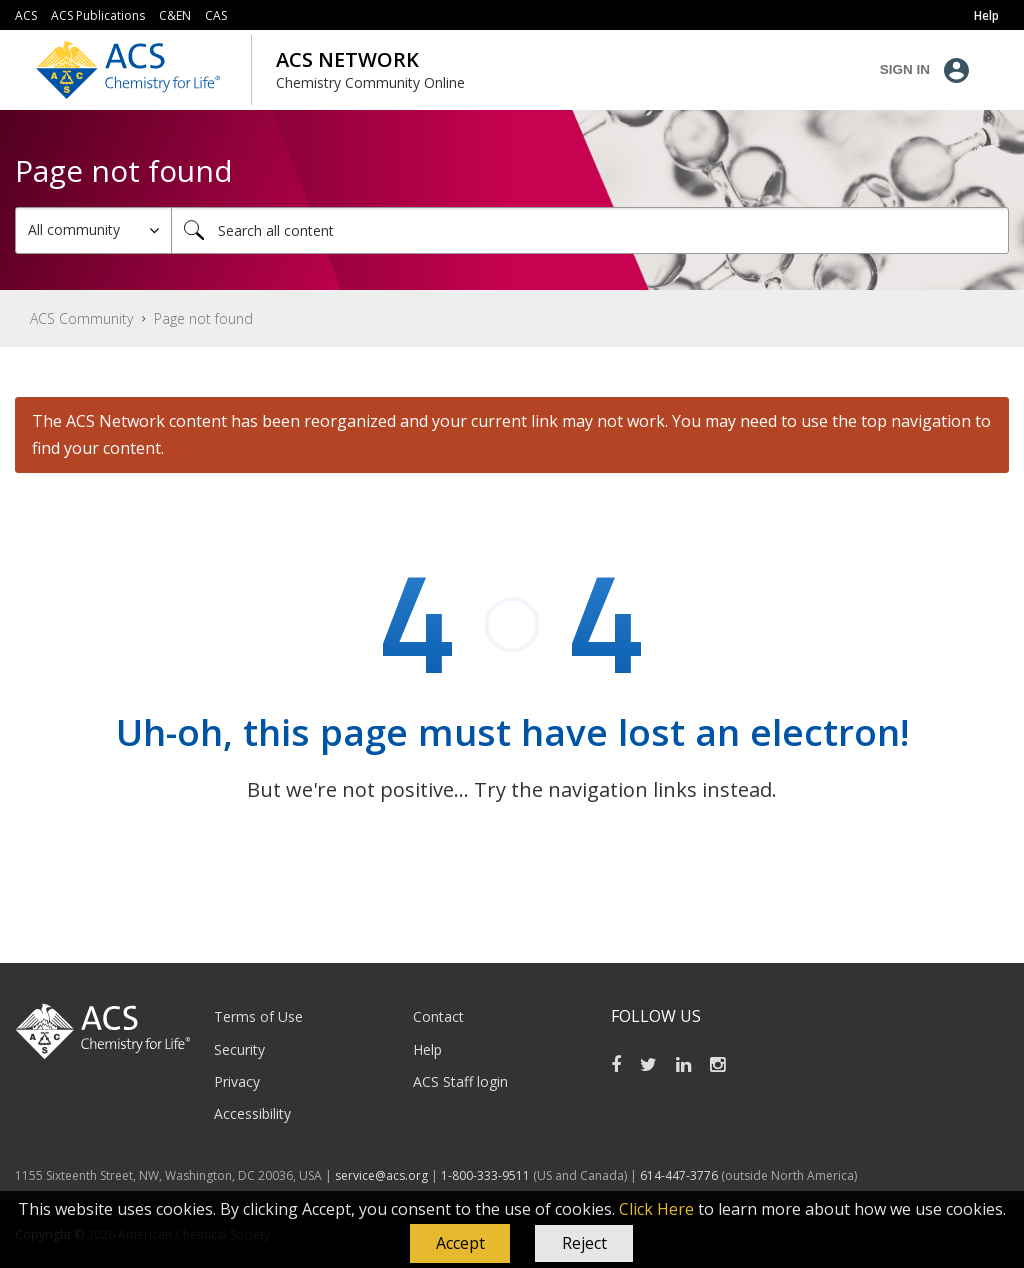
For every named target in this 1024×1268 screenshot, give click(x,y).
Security (239, 1049)
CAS (216, 15)
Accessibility (252, 1113)
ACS (26, 15)
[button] (460, 1244)
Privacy (237, 1081)
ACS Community (81, 318)
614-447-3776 (680, 1175)
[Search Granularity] (93, 230)
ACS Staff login (460, 1081)
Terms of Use (258, 1016)
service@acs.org (381, 1175)
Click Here (656, 1209)
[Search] (590, 230)
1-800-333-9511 (485, 1175)
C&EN (175, 15)
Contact (438, 1016)
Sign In (905, 69)
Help (427, 1049)
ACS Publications (98, 15)
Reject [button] (584, 1243)
